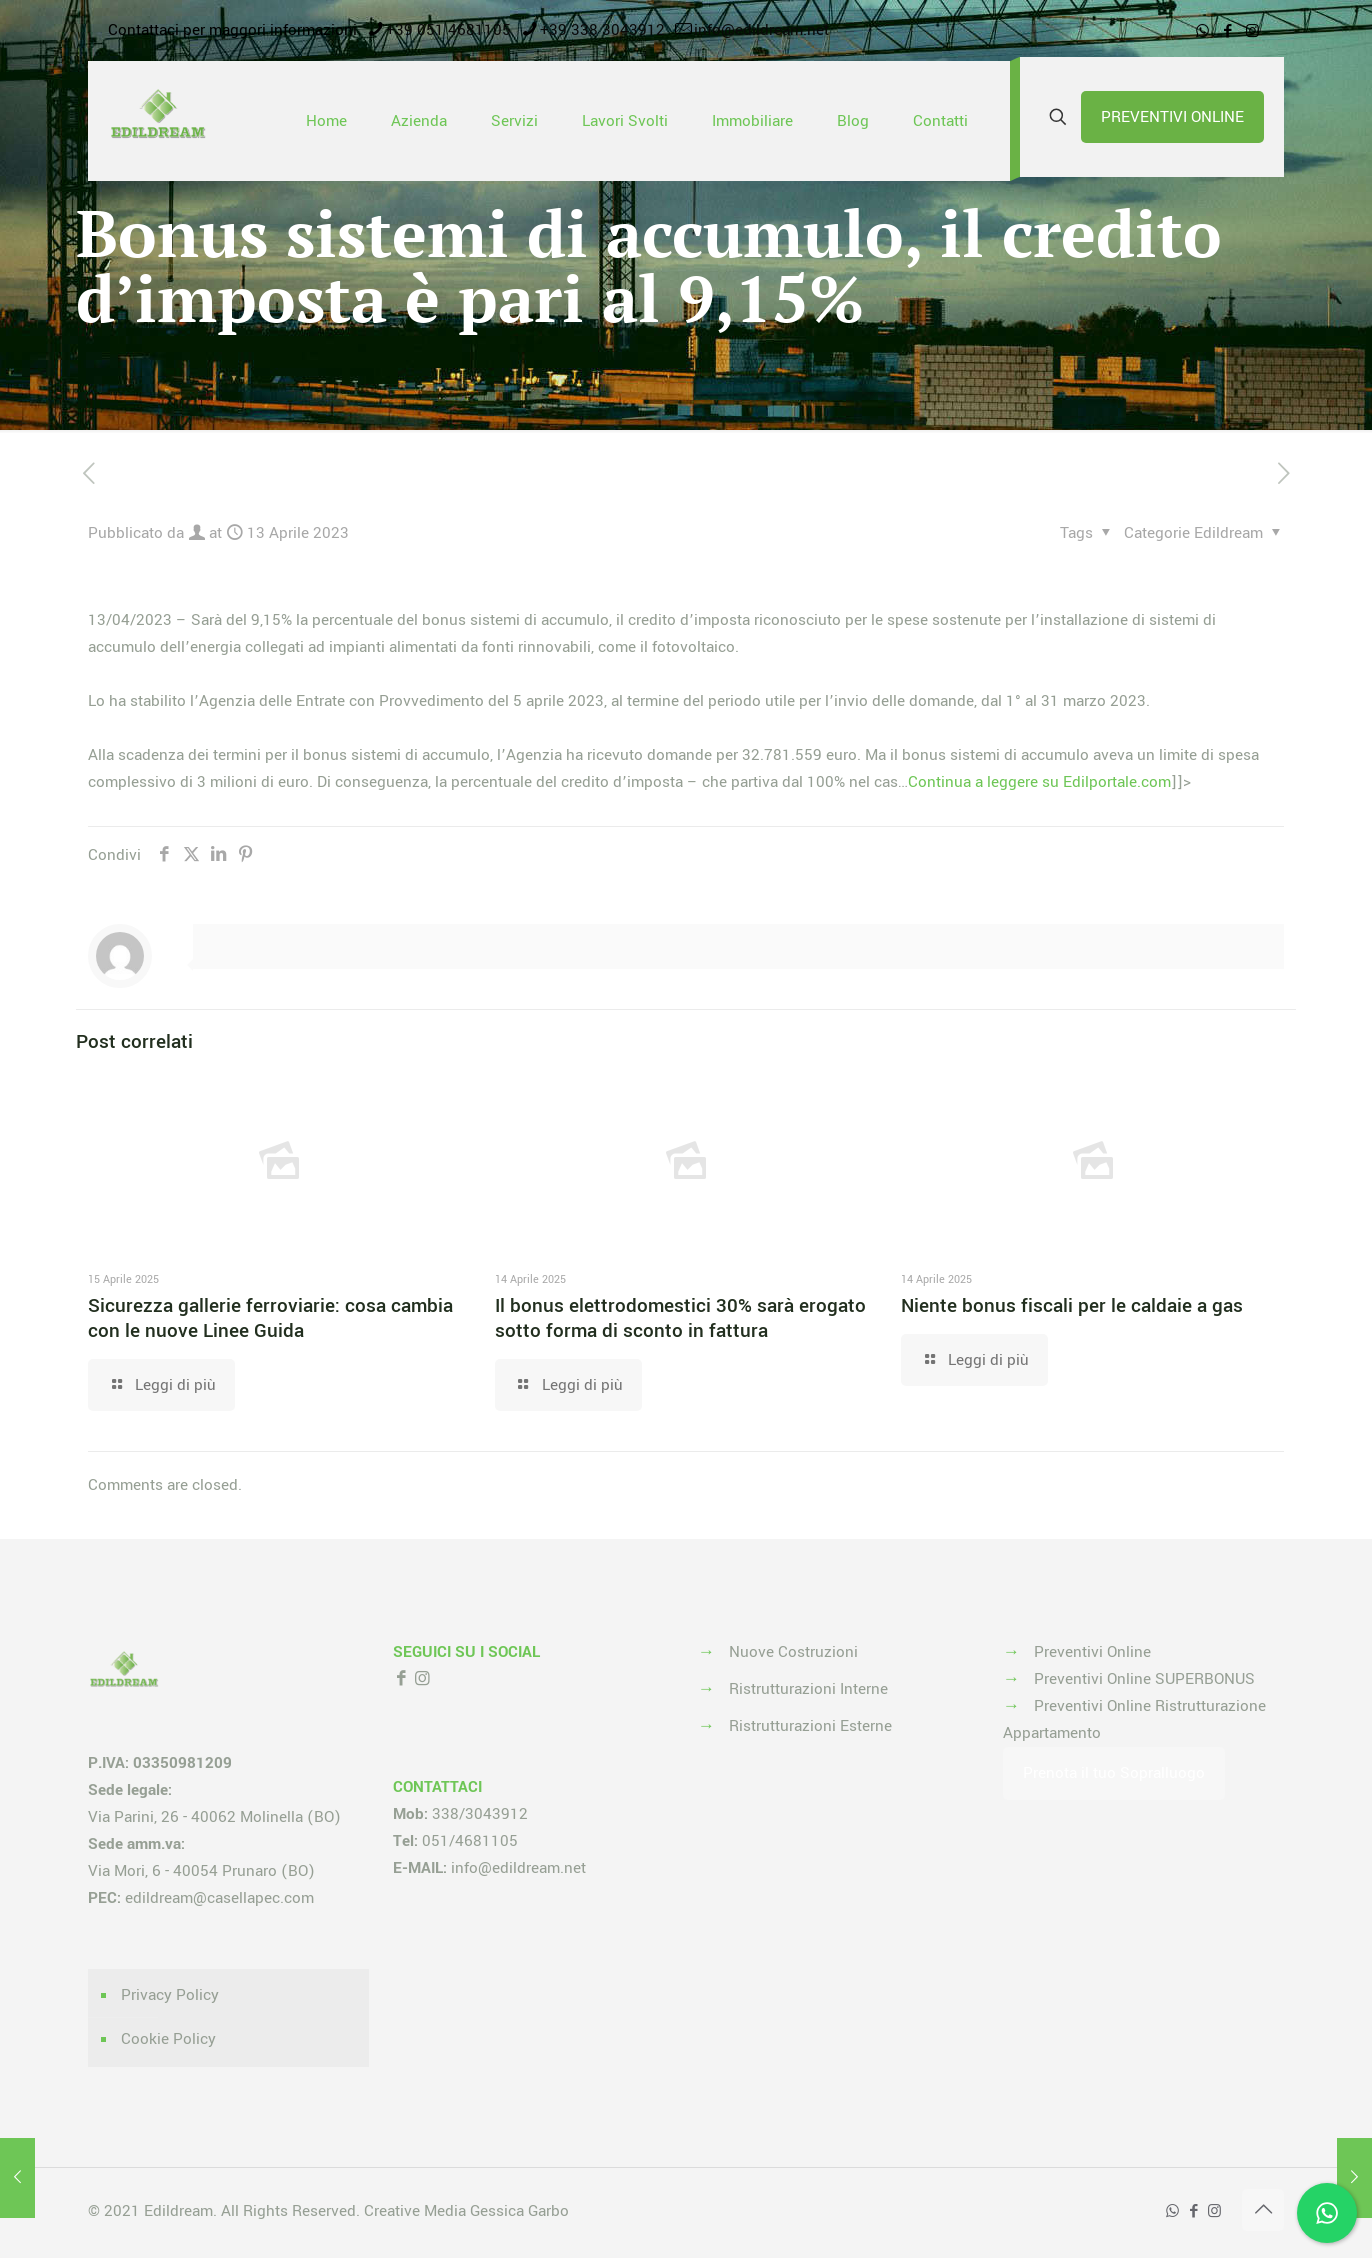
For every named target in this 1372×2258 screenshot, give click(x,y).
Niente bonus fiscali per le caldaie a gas (1072, 1306)
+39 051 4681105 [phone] (448, 30)
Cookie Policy (168, 2039)
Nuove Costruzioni (793, 1652)
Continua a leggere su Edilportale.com (1039, 782)
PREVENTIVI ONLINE (1172, 117)
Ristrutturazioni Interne (808, 1689)
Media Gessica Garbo (496, 2211)
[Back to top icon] (1263, 2210)
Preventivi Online (1092, 1652)
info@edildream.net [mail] (761, 30)
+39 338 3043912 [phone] (602, 30)
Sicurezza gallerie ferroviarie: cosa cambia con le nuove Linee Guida (270, 1318)
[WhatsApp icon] (1202, 31)
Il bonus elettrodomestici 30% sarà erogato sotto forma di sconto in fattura (680, 1318)
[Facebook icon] (1227, 31)
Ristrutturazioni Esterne (810, 1726)
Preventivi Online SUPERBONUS (1144, 1679)
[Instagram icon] (1252, 31)
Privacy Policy (170, 1995)
